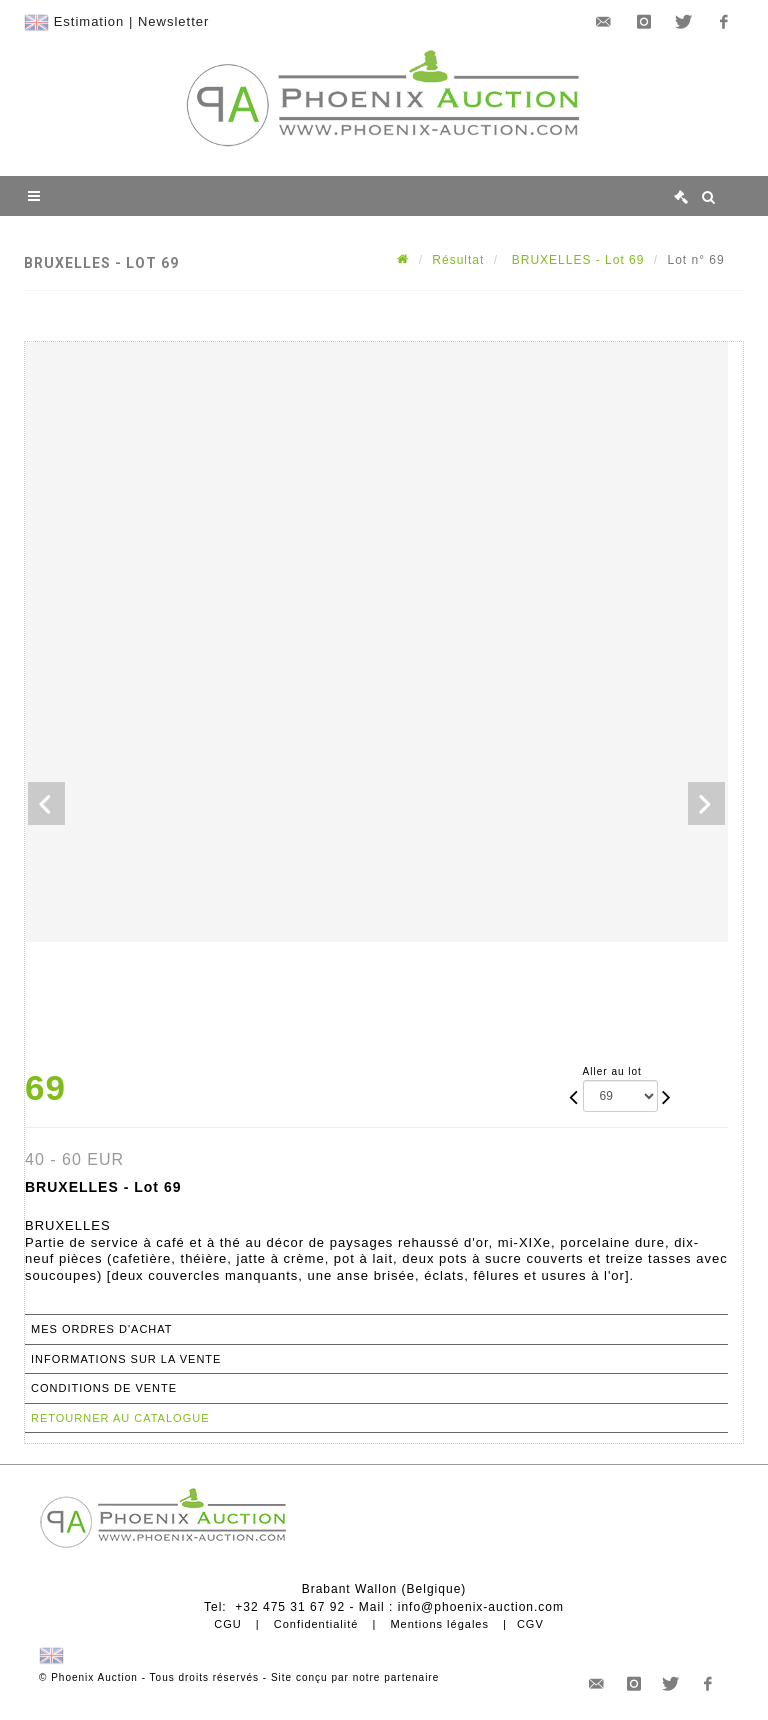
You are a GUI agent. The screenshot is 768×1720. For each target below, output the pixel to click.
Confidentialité (316, 1624)
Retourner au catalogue (120, 1418)
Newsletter (173, 21)
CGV (530, 1624)
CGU (227, 1624)
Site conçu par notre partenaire (355, 1677)
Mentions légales (439, 1624)
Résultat (458, 260)
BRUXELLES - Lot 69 (575, 260)
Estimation (89, 21)
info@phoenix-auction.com (481, 1607)
